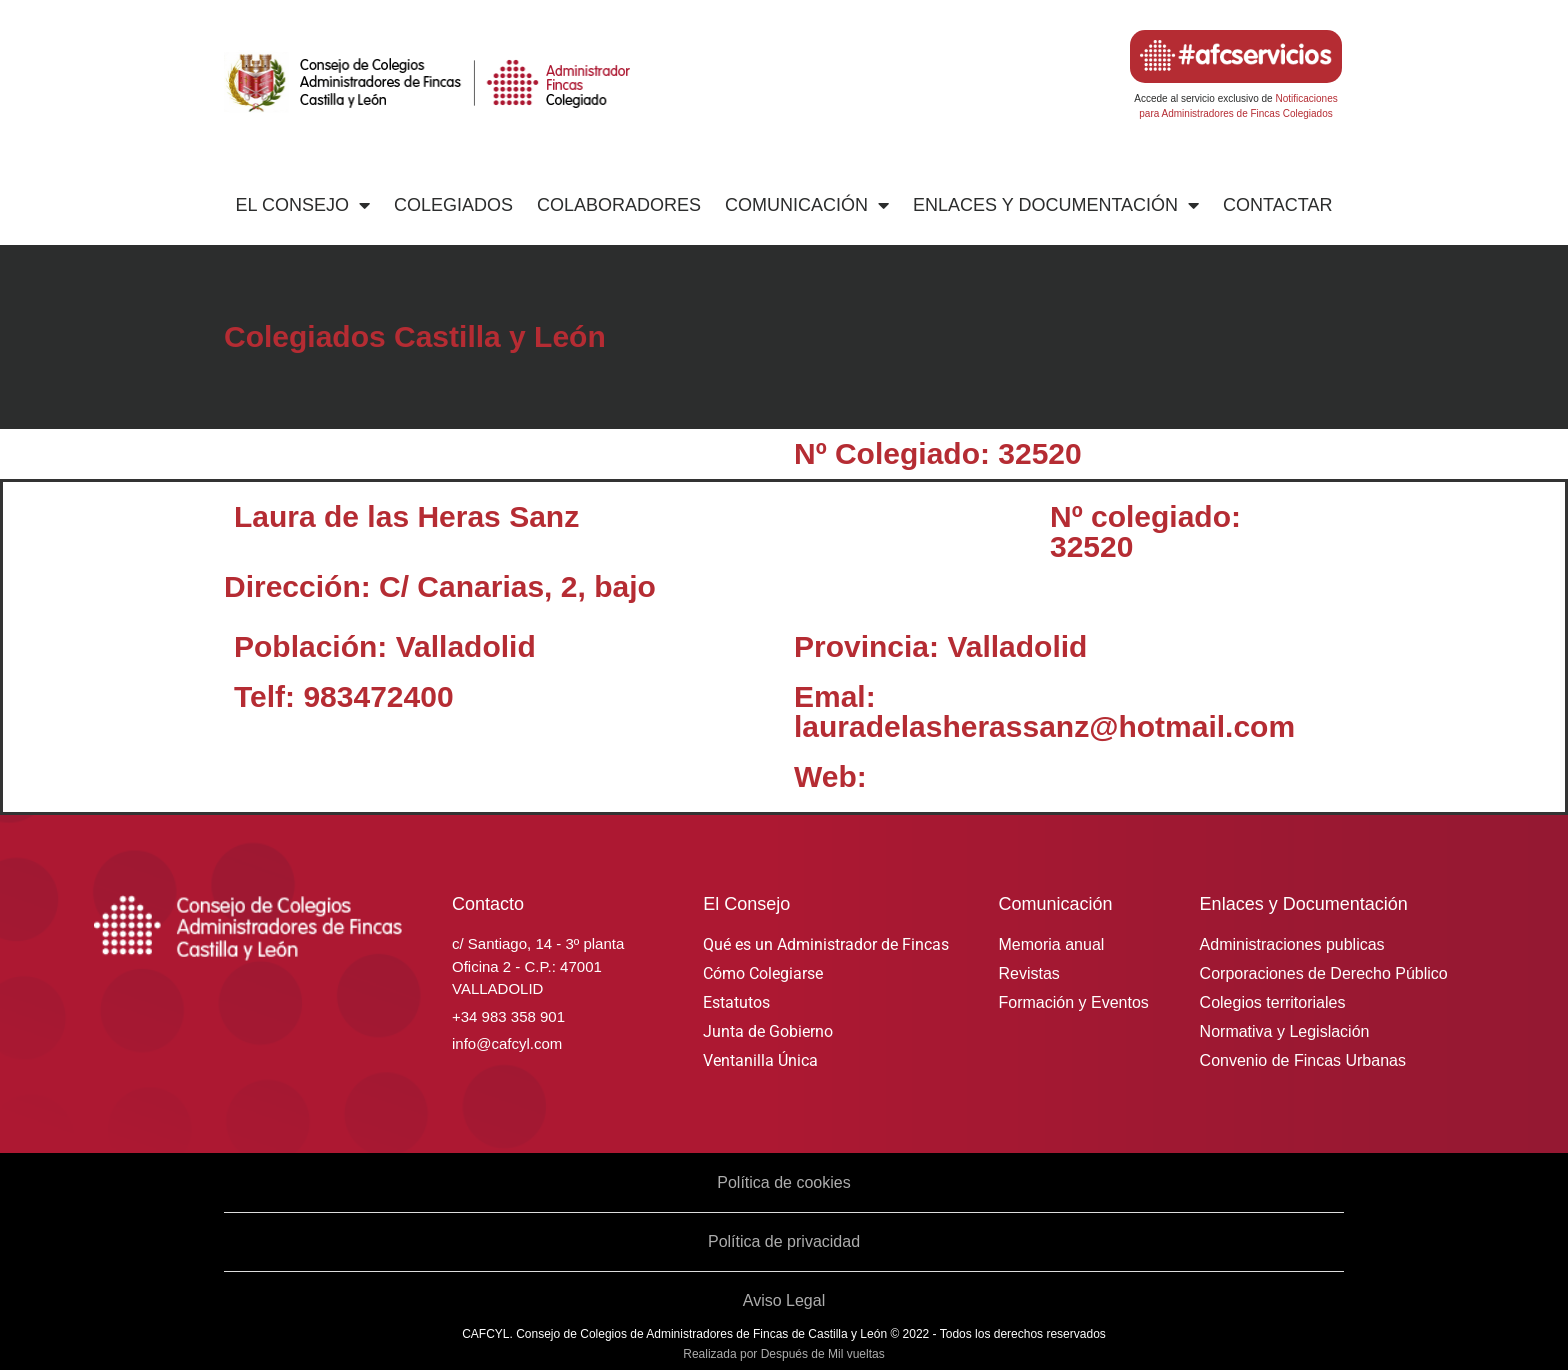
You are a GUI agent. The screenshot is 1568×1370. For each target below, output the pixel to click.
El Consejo (303, 205)
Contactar (1277, 205)
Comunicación (807, 205)
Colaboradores (619, 205)
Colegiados (453, 205)
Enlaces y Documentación (1056, 205)
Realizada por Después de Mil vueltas (783, 1354)
